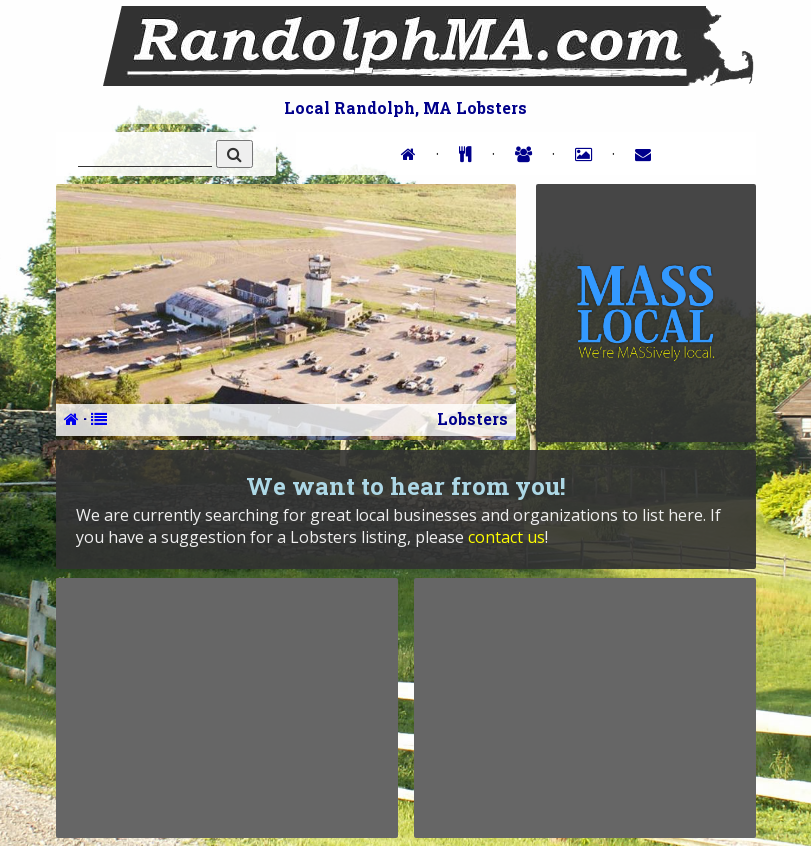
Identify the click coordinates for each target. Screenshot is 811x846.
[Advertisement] (227, 708)
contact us (506, 537)
